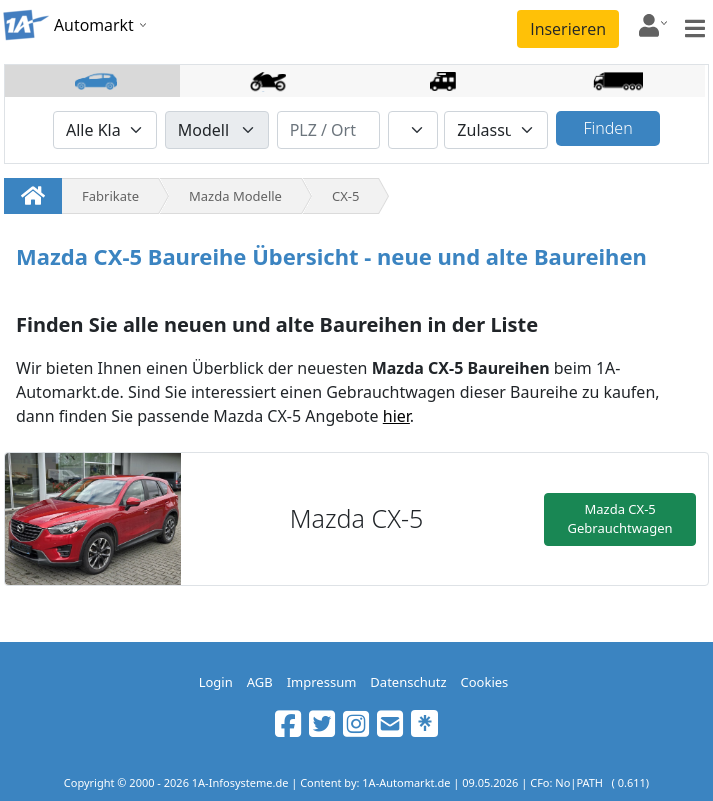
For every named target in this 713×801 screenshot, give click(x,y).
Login (216, 682)
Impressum (322, 682)
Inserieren (568, 29)
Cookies (485, 682)
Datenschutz (408, 682)
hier (396, 416)
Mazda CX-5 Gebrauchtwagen (620, 519)
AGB (260, 682)
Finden (607, 128)
